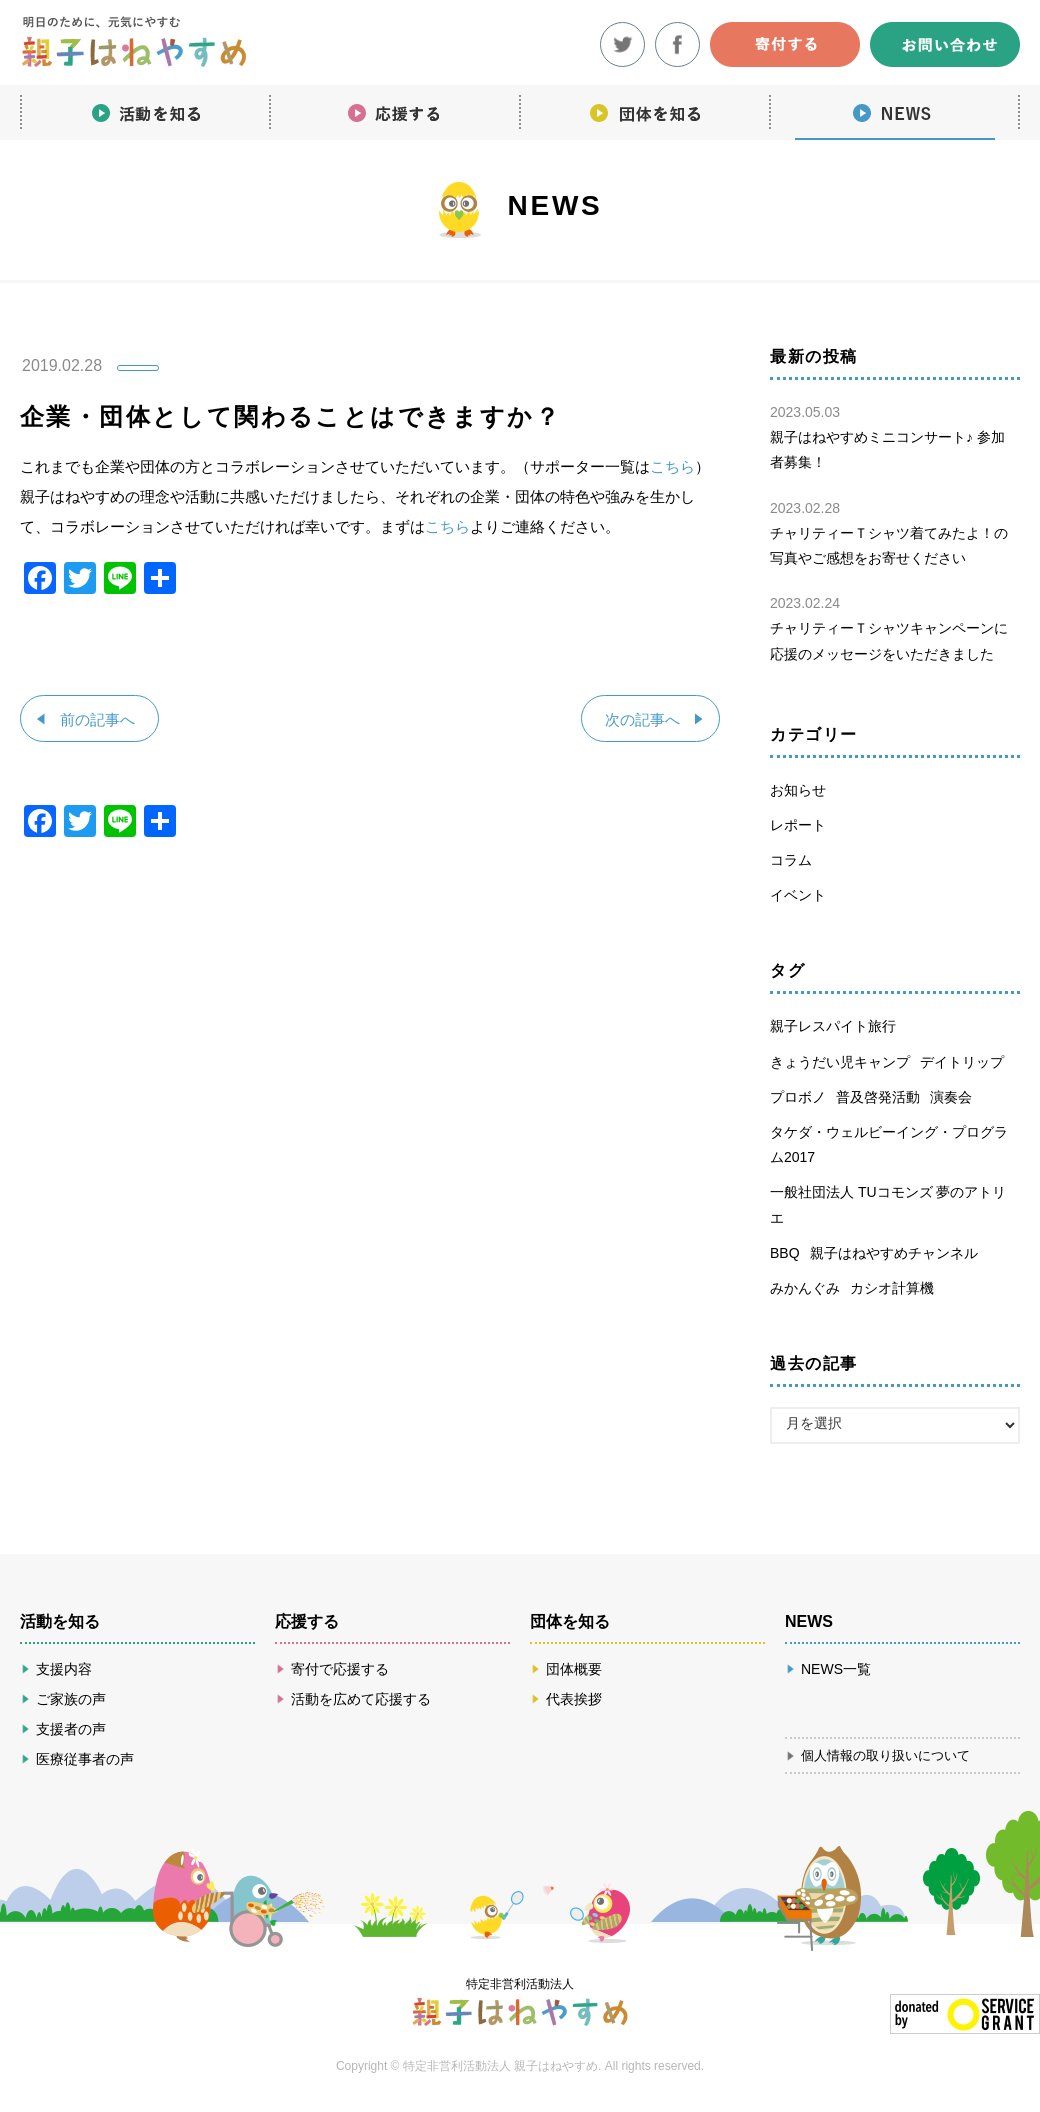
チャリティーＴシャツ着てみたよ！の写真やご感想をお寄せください (890, 531)
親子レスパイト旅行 (833, 1026)
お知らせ (798, 790)
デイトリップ (962, 1062)
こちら (672, 466)
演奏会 (951, 1097)
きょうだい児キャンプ (840, 1062)
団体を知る (645, 110)
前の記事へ (98, 719)
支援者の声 (71, 1729)
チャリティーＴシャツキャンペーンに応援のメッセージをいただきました (890, 626)
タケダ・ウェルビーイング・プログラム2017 (889, 1144)
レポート (798, 825)
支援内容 (64, 1669)
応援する (395, 110)
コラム (791, 860)
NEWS (895, 110)
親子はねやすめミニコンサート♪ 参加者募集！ (890, 435)
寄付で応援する (340, 1669)
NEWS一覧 (836, 1669)
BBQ (785, 1253)
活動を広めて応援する (361, 1699)
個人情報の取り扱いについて (885, 1755)
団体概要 (574, 1669)
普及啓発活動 (878, 1097)
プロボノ (798, 1097)
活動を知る (145, 110)
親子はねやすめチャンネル (894, 1253)
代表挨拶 (574, 1699)
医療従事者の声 (85, 1759)
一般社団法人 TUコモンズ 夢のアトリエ (888, 1204)
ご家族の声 (71, 1699)
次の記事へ (641, 719)
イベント (798, 895)
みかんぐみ (805, 1288)
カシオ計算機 (892, 1288)
